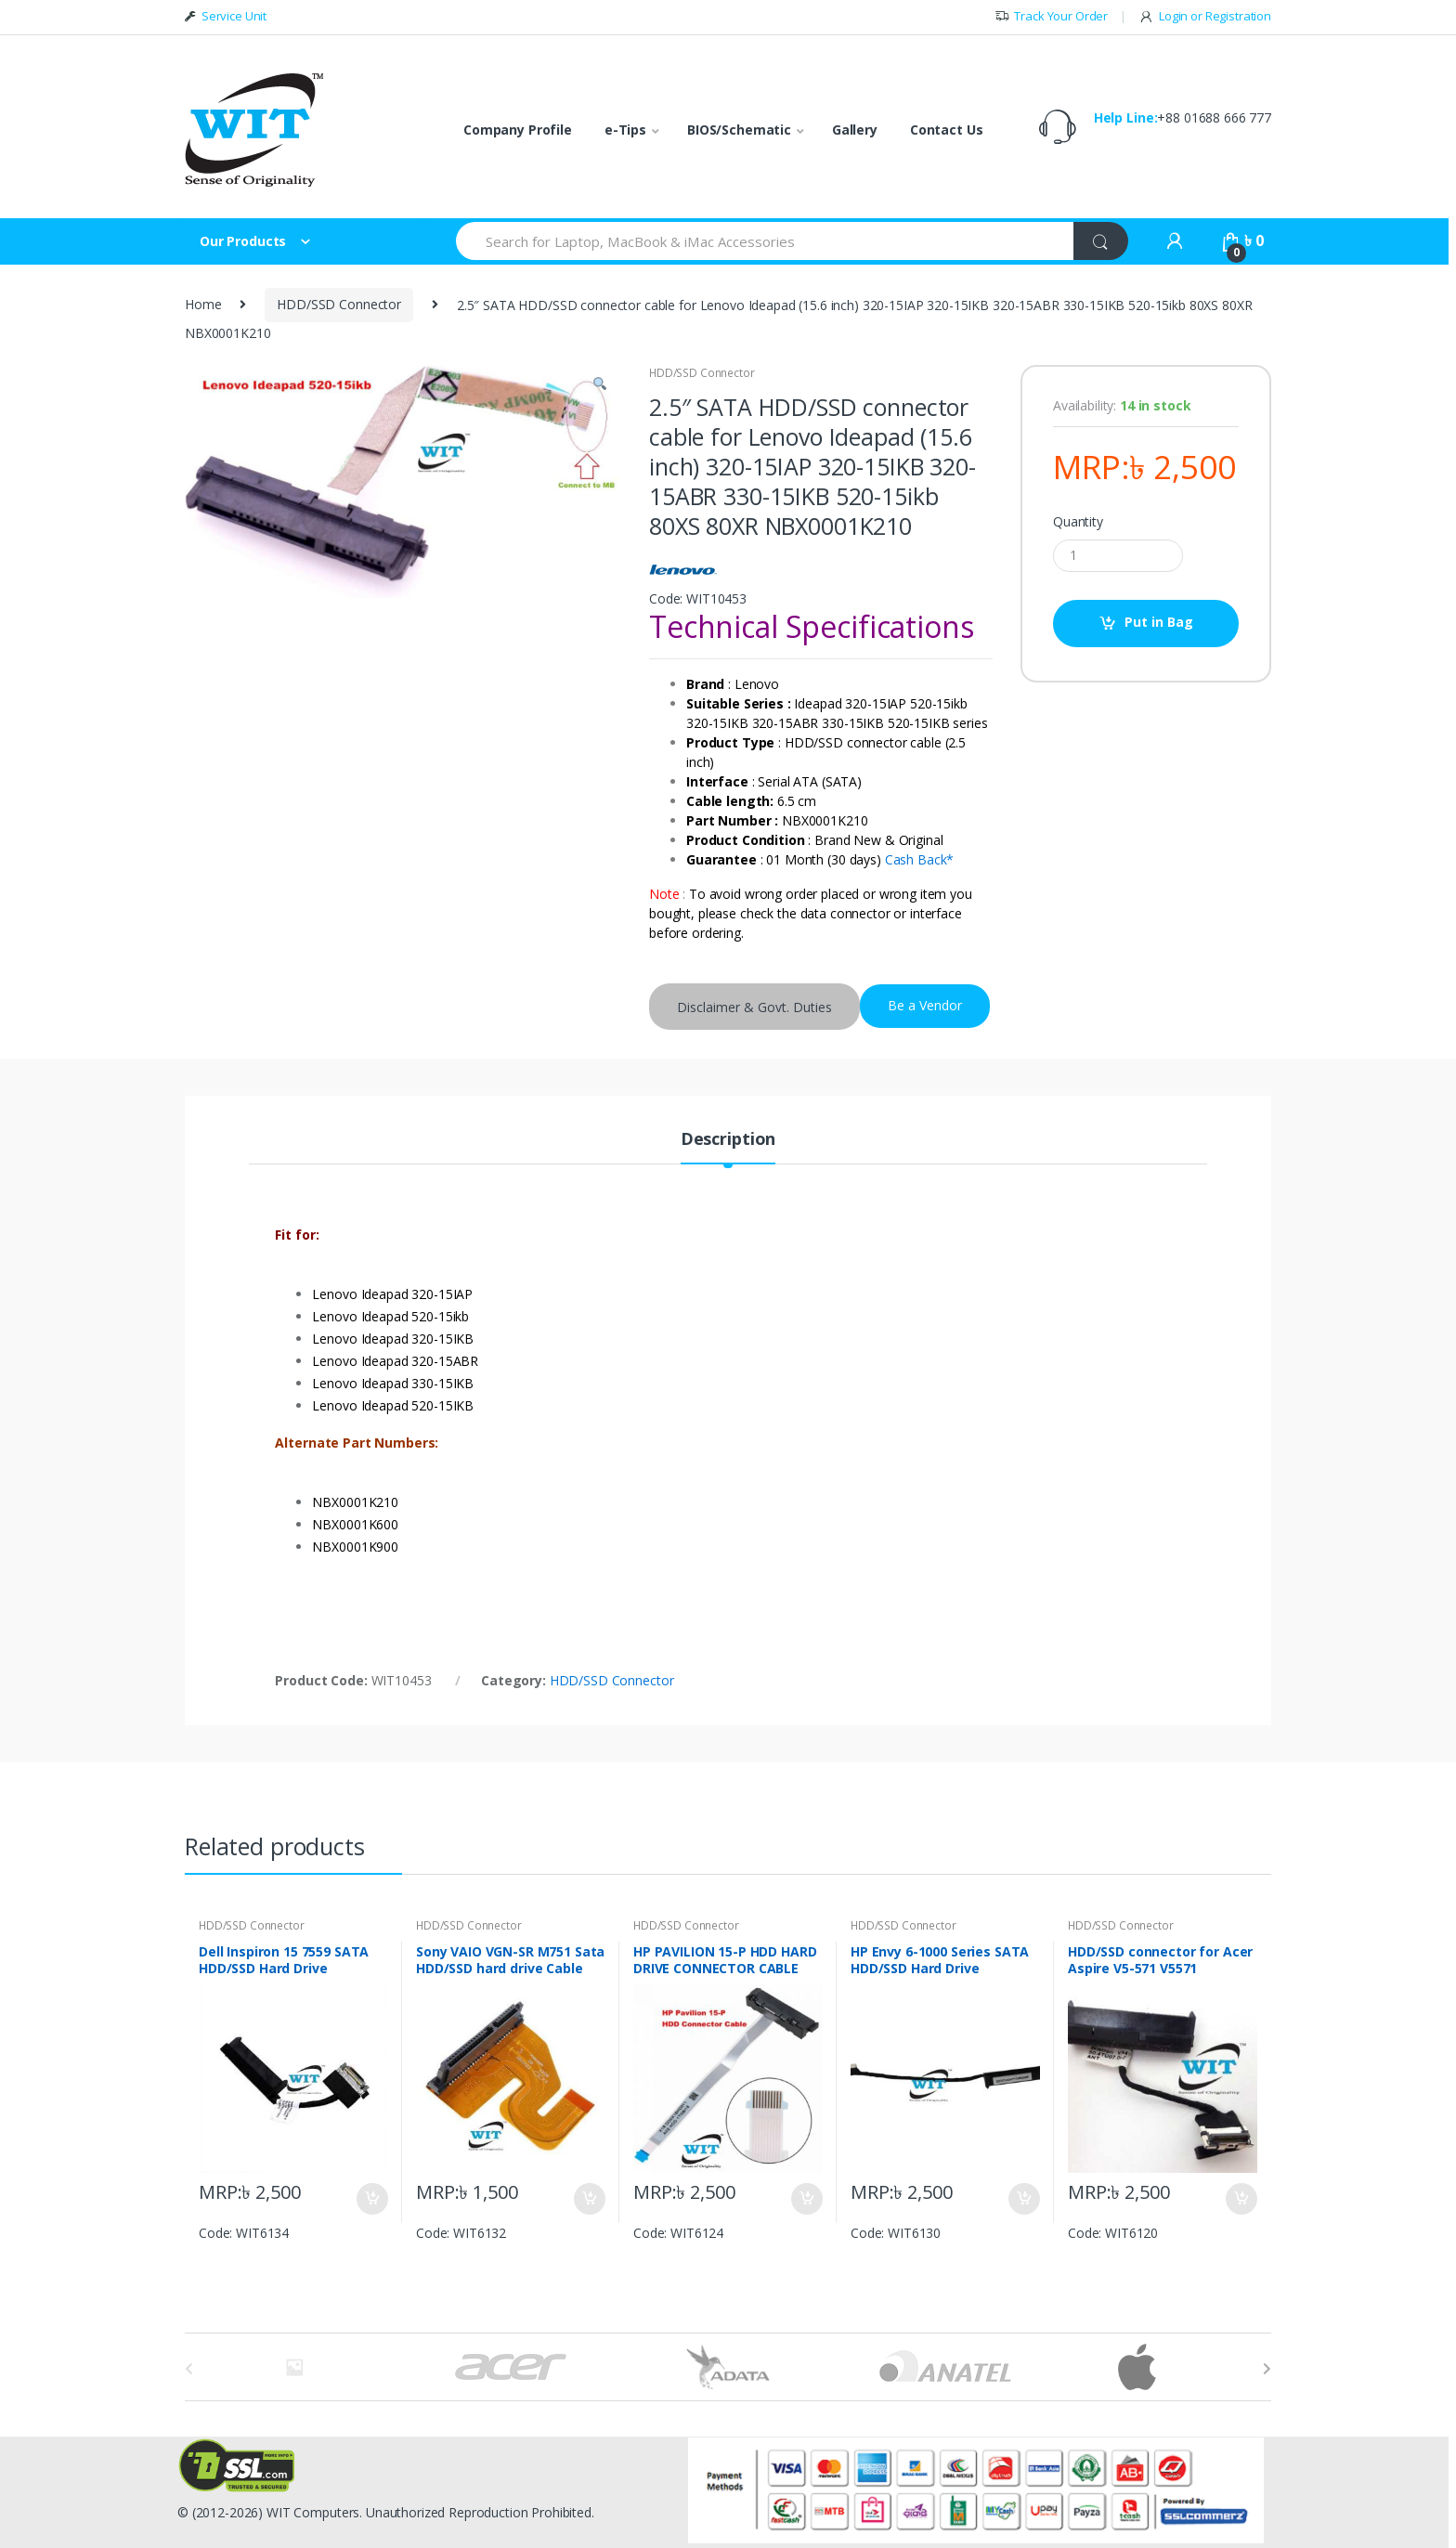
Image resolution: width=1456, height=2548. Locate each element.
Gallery (855, 129)
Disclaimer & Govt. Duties (754, 1007)
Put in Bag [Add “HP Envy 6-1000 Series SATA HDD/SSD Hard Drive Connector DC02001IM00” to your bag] (1023, 2199)
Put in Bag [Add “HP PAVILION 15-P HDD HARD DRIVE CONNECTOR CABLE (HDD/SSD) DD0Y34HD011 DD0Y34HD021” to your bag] (806, 2199)
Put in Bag (1158, 621)
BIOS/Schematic (739, 129)
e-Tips (625, 129)
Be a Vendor (925, 1005)
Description (728, 1140)
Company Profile (517, 129)
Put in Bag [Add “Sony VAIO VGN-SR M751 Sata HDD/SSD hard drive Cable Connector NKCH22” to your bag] (588, 2199)
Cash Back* (920, 859)
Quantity (1078, 522)
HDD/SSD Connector (339, 304)
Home (203, 304)
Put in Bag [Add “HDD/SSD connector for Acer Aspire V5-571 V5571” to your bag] (1240, 2199)
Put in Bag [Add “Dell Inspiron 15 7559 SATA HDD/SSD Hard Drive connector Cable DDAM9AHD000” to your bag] (371, 2199)
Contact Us (946, 129)
